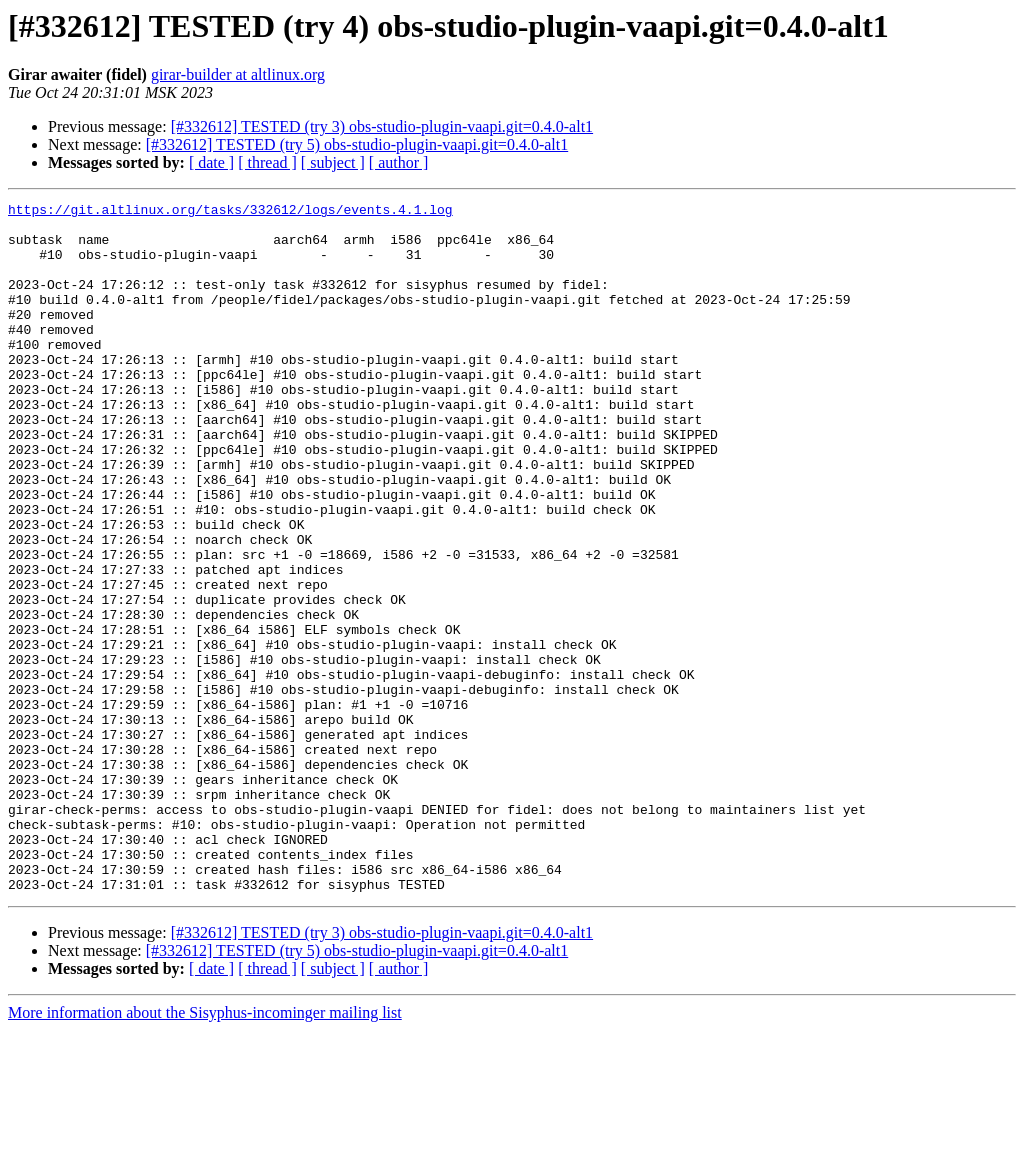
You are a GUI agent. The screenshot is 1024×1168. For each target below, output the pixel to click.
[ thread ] (267, 162)
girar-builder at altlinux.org (238, 74)
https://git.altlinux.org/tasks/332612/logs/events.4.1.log (230, 212)
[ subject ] (333, 162)
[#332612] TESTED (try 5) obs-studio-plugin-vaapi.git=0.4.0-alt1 (357, 144)
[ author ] (399, 162)
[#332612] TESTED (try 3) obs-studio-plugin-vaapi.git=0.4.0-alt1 (382, 126)
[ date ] (211, 162)
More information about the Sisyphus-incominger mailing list (205, 1150)
